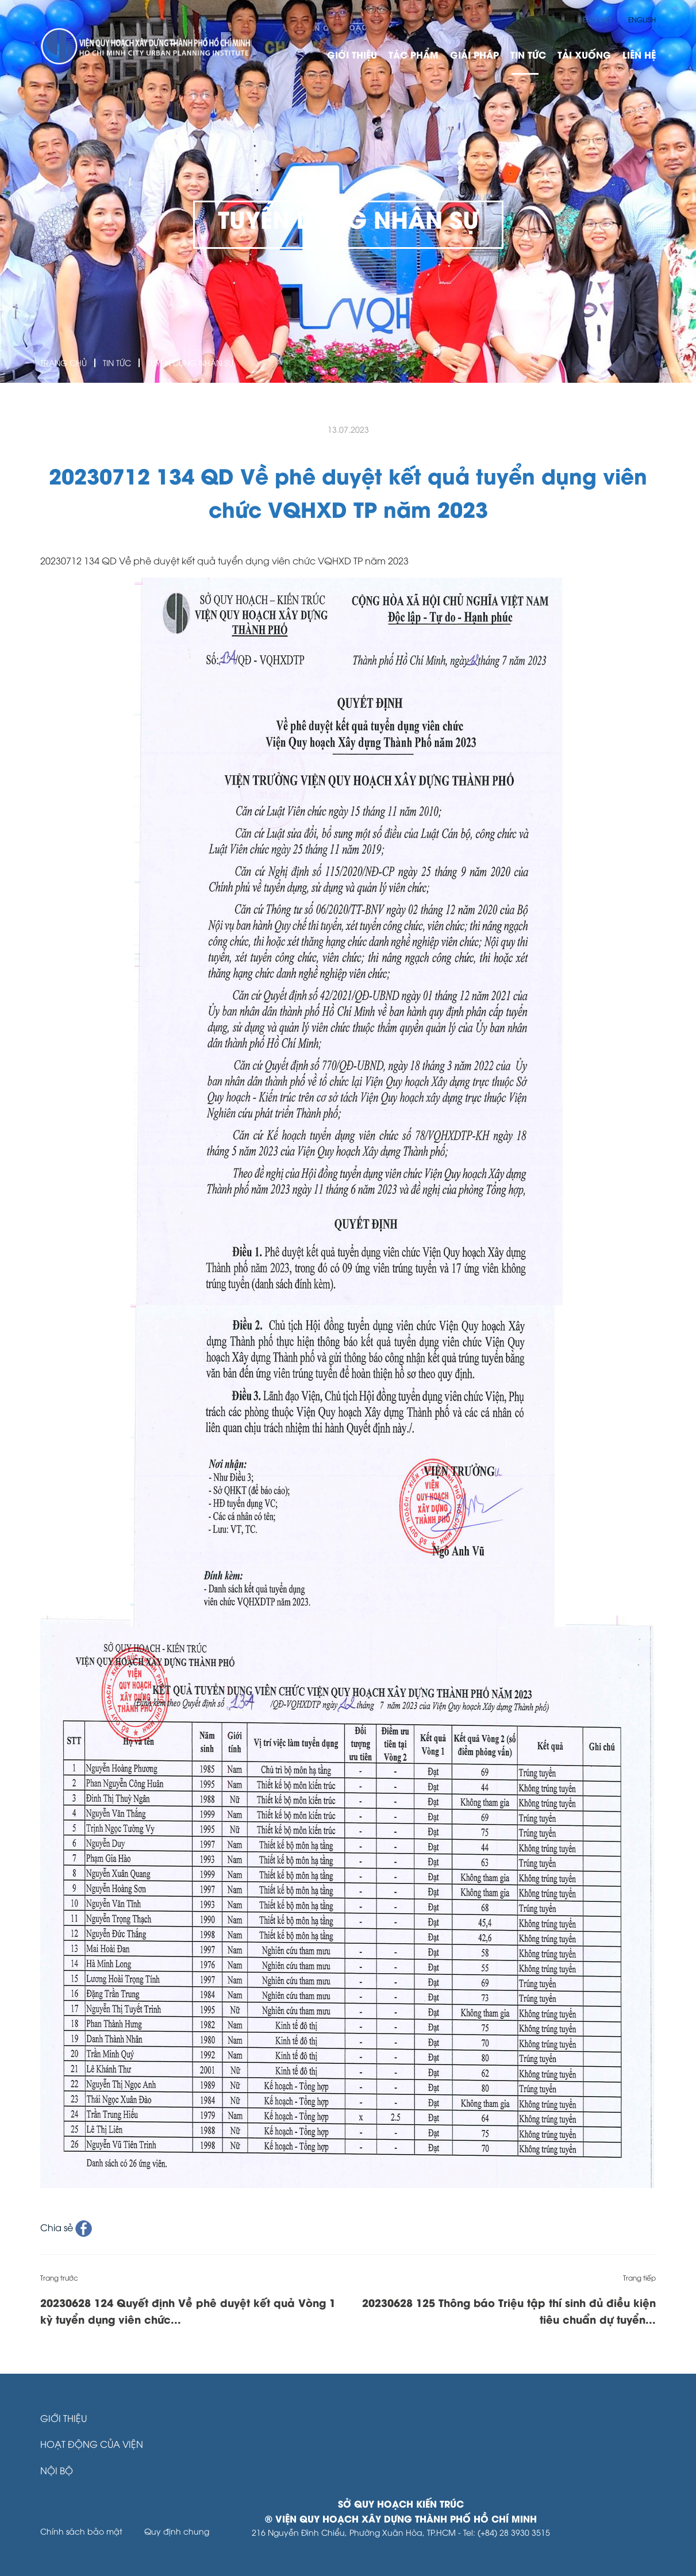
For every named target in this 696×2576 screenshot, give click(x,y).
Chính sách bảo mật (81, 2530)
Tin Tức (528, 54)
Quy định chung (176, 2530)
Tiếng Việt (595, 19)
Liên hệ (639, 54)
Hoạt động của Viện (91, 2443)
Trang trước (59, 2277)
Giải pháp (474, 54)
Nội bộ (56, 2470)
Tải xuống (584, 54)
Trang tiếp (639, 2277)
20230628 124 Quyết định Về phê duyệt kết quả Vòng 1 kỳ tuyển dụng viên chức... (188, 2310)
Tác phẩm (414, 54)
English (642, 19)
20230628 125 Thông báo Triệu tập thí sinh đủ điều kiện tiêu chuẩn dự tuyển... (509, 2310)
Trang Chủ (63, 361)
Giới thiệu (352, 54)
